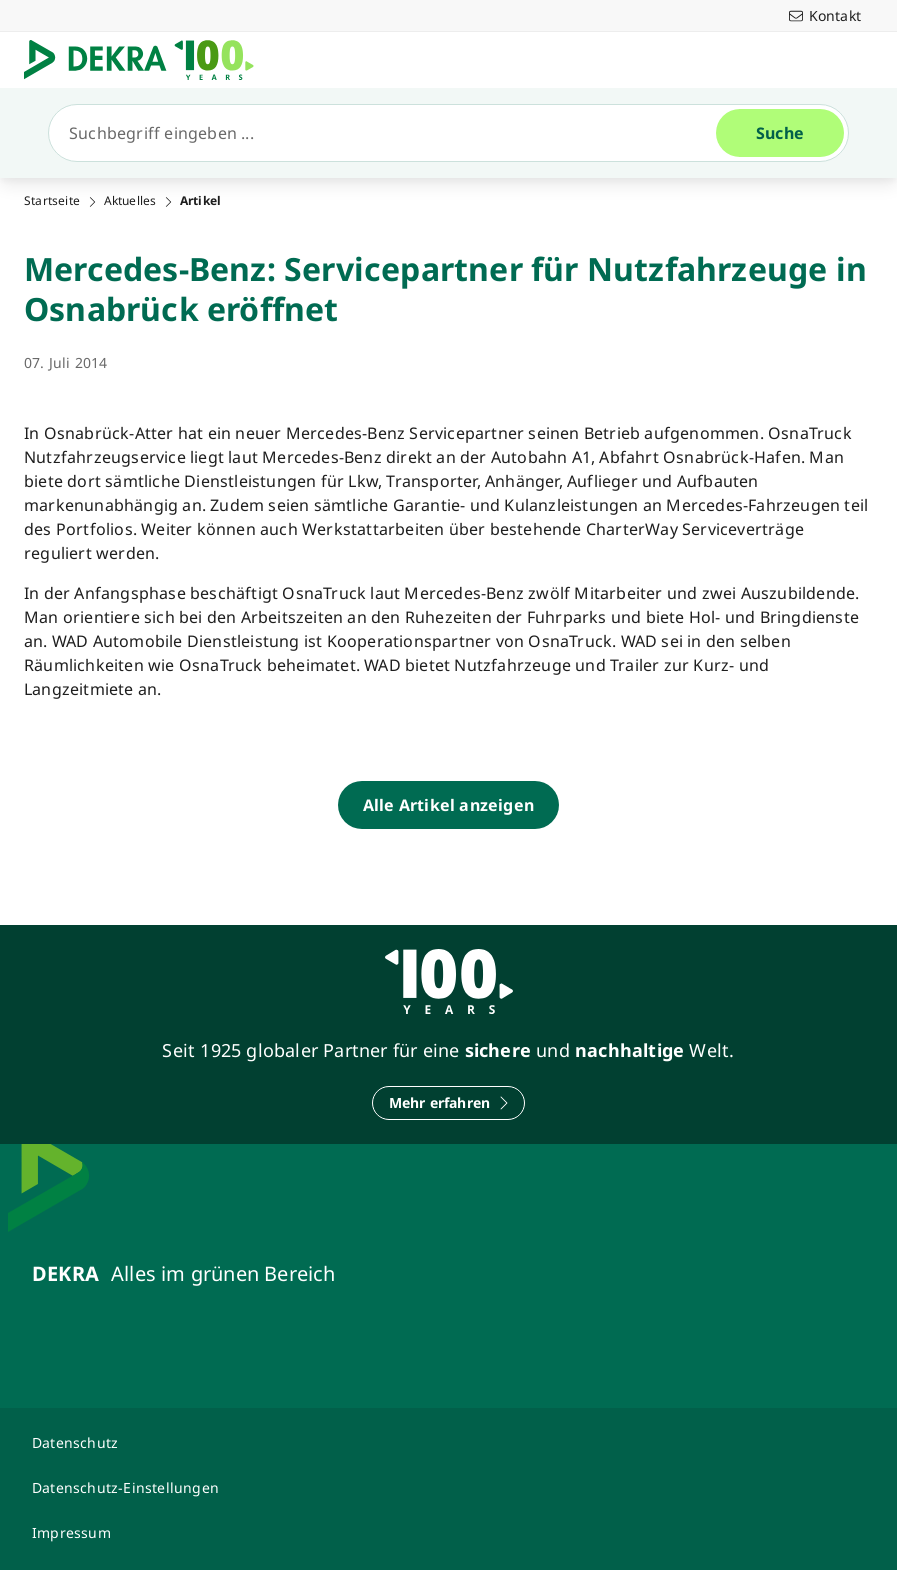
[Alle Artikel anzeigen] (448, 805)
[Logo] (147, 60)
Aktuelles (130, 201)
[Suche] (390, 133)
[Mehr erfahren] (449, 1103)
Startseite (52, 201)
